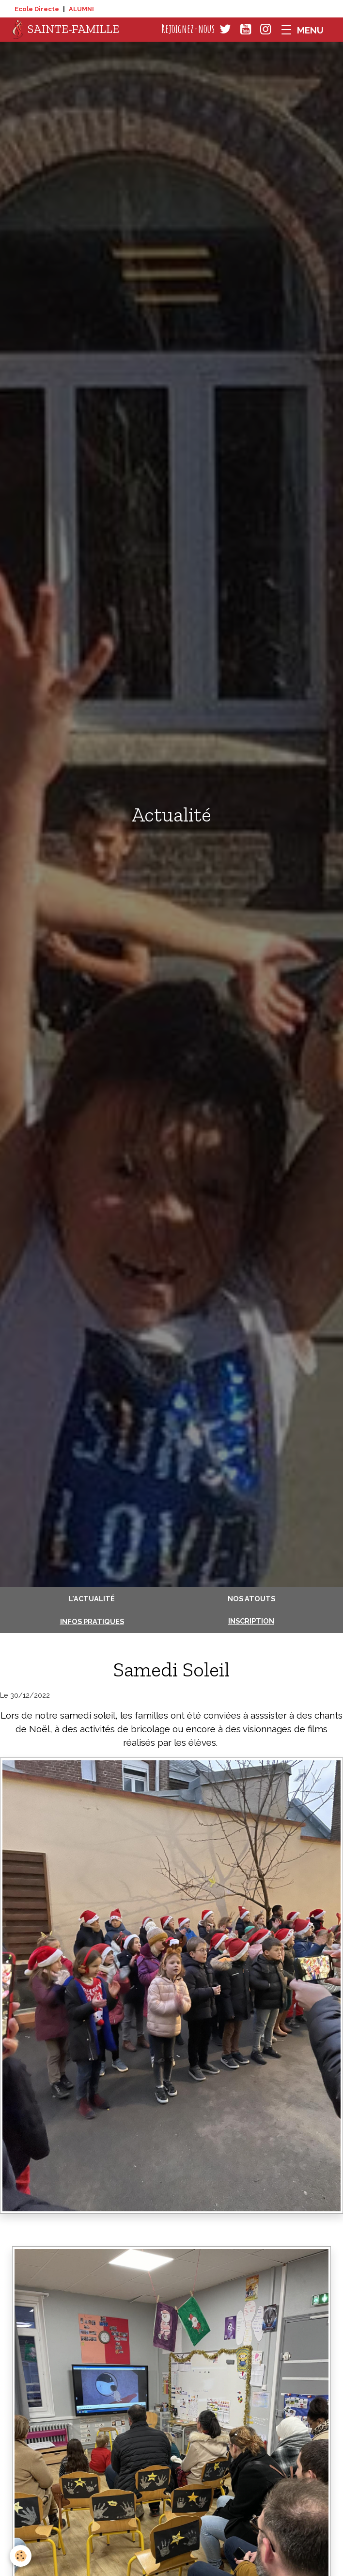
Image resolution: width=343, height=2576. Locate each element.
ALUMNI (81, 9)
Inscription (251, 1621)
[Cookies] (20, 2556)
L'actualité (92, 1598)
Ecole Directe (37, 9)
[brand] (65, 29)
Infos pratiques (92, 1621)
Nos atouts (251, 1598)
